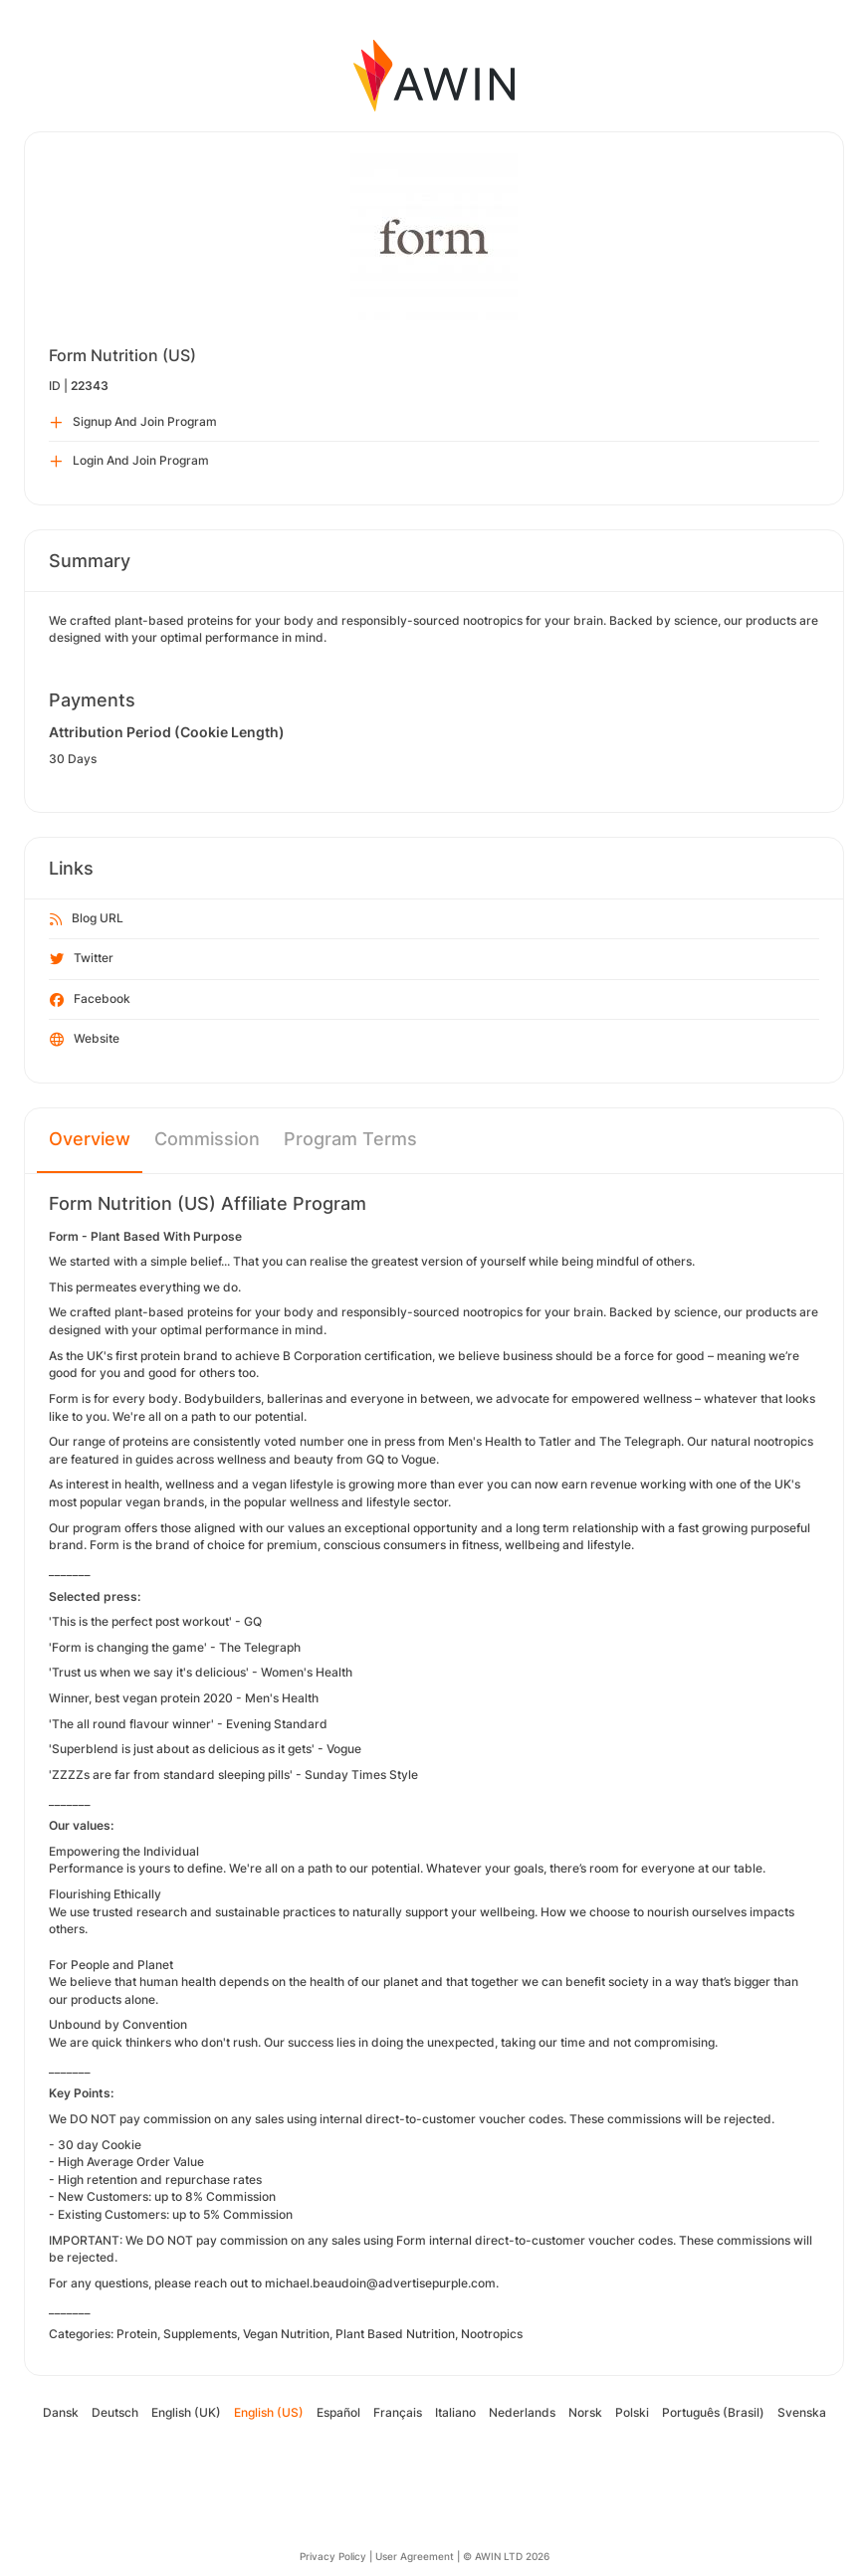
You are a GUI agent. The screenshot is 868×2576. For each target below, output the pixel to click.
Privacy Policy (333, 2556)
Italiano (455, 2412)
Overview (89, 1138)
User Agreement (414, 2556)
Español (338, 2412)
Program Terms (350, 1138)
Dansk (61, 2412)
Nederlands (522, 2412)
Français (397, 2412)
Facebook (90, 1000)
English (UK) (186, 2412)
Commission (207, 1138)
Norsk (585, 2412)
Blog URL (86, 919)
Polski (632, 2412)
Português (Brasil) (713, 2412)
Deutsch (115, 2412)
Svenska (801, 2412)
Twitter (81, 959)
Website (84, 1040)
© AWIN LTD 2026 (506, 2556)
